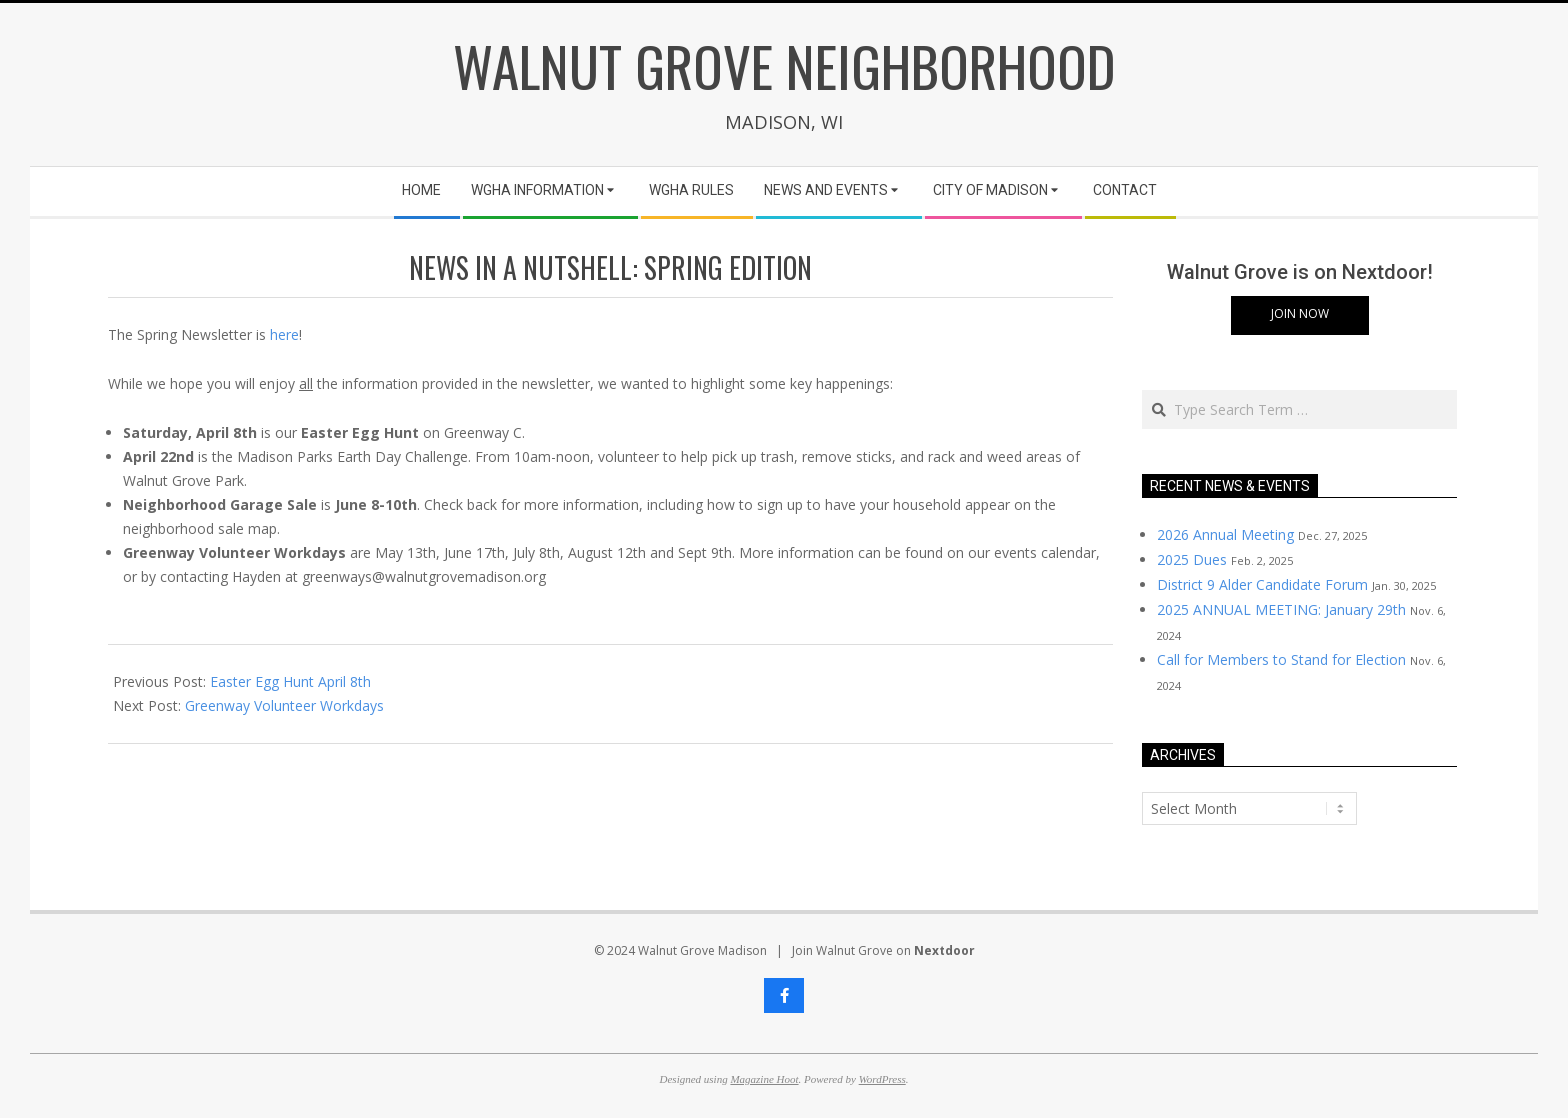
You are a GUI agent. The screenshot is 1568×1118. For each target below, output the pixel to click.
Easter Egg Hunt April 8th (290, 681)
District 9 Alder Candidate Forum (1262, 584)
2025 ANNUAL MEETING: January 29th (1281, 609)
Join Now (1300, 313)
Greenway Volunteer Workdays (284, 705)
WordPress (882, 1079)
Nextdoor (944, 950)
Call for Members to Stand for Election (1281, 659)
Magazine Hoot (764, 1079)
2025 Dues (1192, 559)
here (284, 334)
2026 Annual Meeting (1225, 534)
